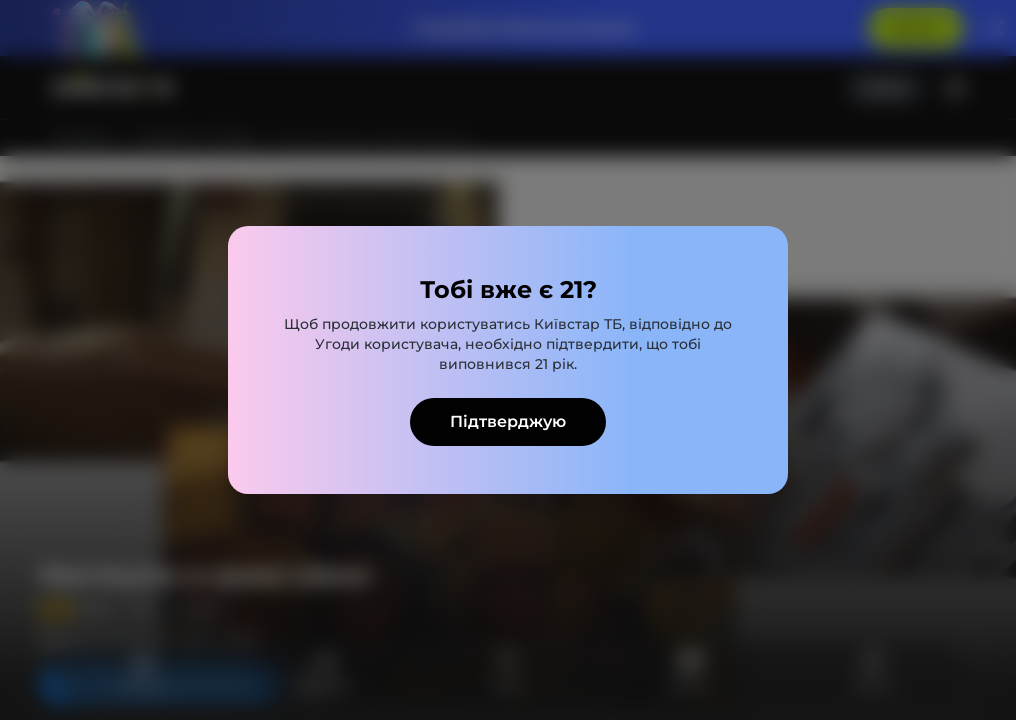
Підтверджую (508, 421)
